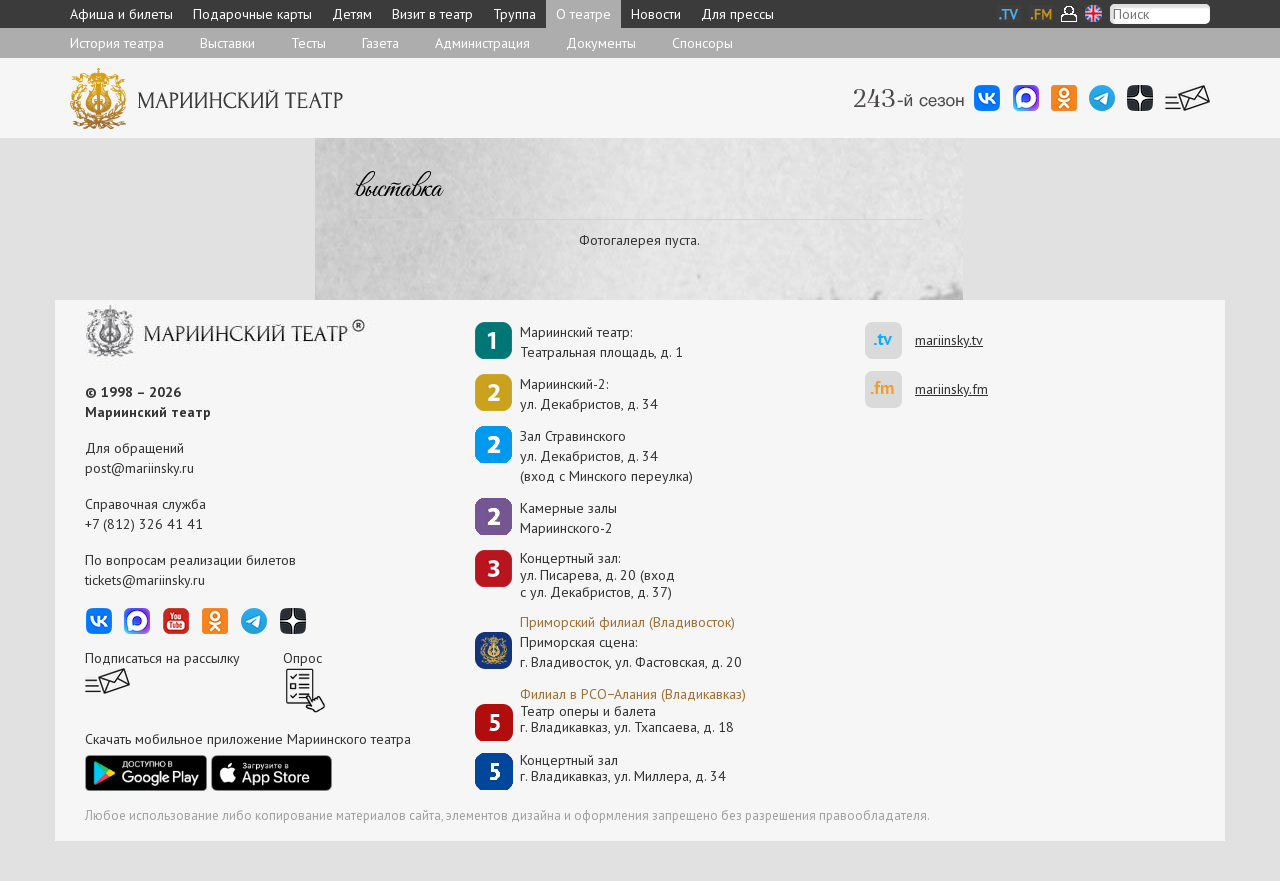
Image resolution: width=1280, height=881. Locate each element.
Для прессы (737, 14)
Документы (601, 43)
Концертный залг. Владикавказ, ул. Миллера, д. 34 (623, 768)
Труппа (514, 14)
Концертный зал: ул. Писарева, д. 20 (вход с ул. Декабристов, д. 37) (597, 575)
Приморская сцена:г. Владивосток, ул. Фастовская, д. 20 (610, 652)
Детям (352, 14)
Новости (656, 14)
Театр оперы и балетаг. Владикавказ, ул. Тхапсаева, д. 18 (627, 719)
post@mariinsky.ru (139, 468)
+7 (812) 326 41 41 (144, 524)
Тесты (308, 43)
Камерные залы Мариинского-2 (568, 518)
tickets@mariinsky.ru (145, 580)
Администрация (482, 43)
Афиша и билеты (121, 14)
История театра (117, 43)
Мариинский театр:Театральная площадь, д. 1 (601, 342)
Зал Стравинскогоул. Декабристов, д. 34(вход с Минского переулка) (606, 456)
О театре (583, 14)
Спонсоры (702, 43)
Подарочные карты (252, 14)
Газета (380, 43)
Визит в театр (432, 14)
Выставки (227, 43)
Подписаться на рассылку (162, 658)
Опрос (302, 658)
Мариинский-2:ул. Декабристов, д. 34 (589, 394)
